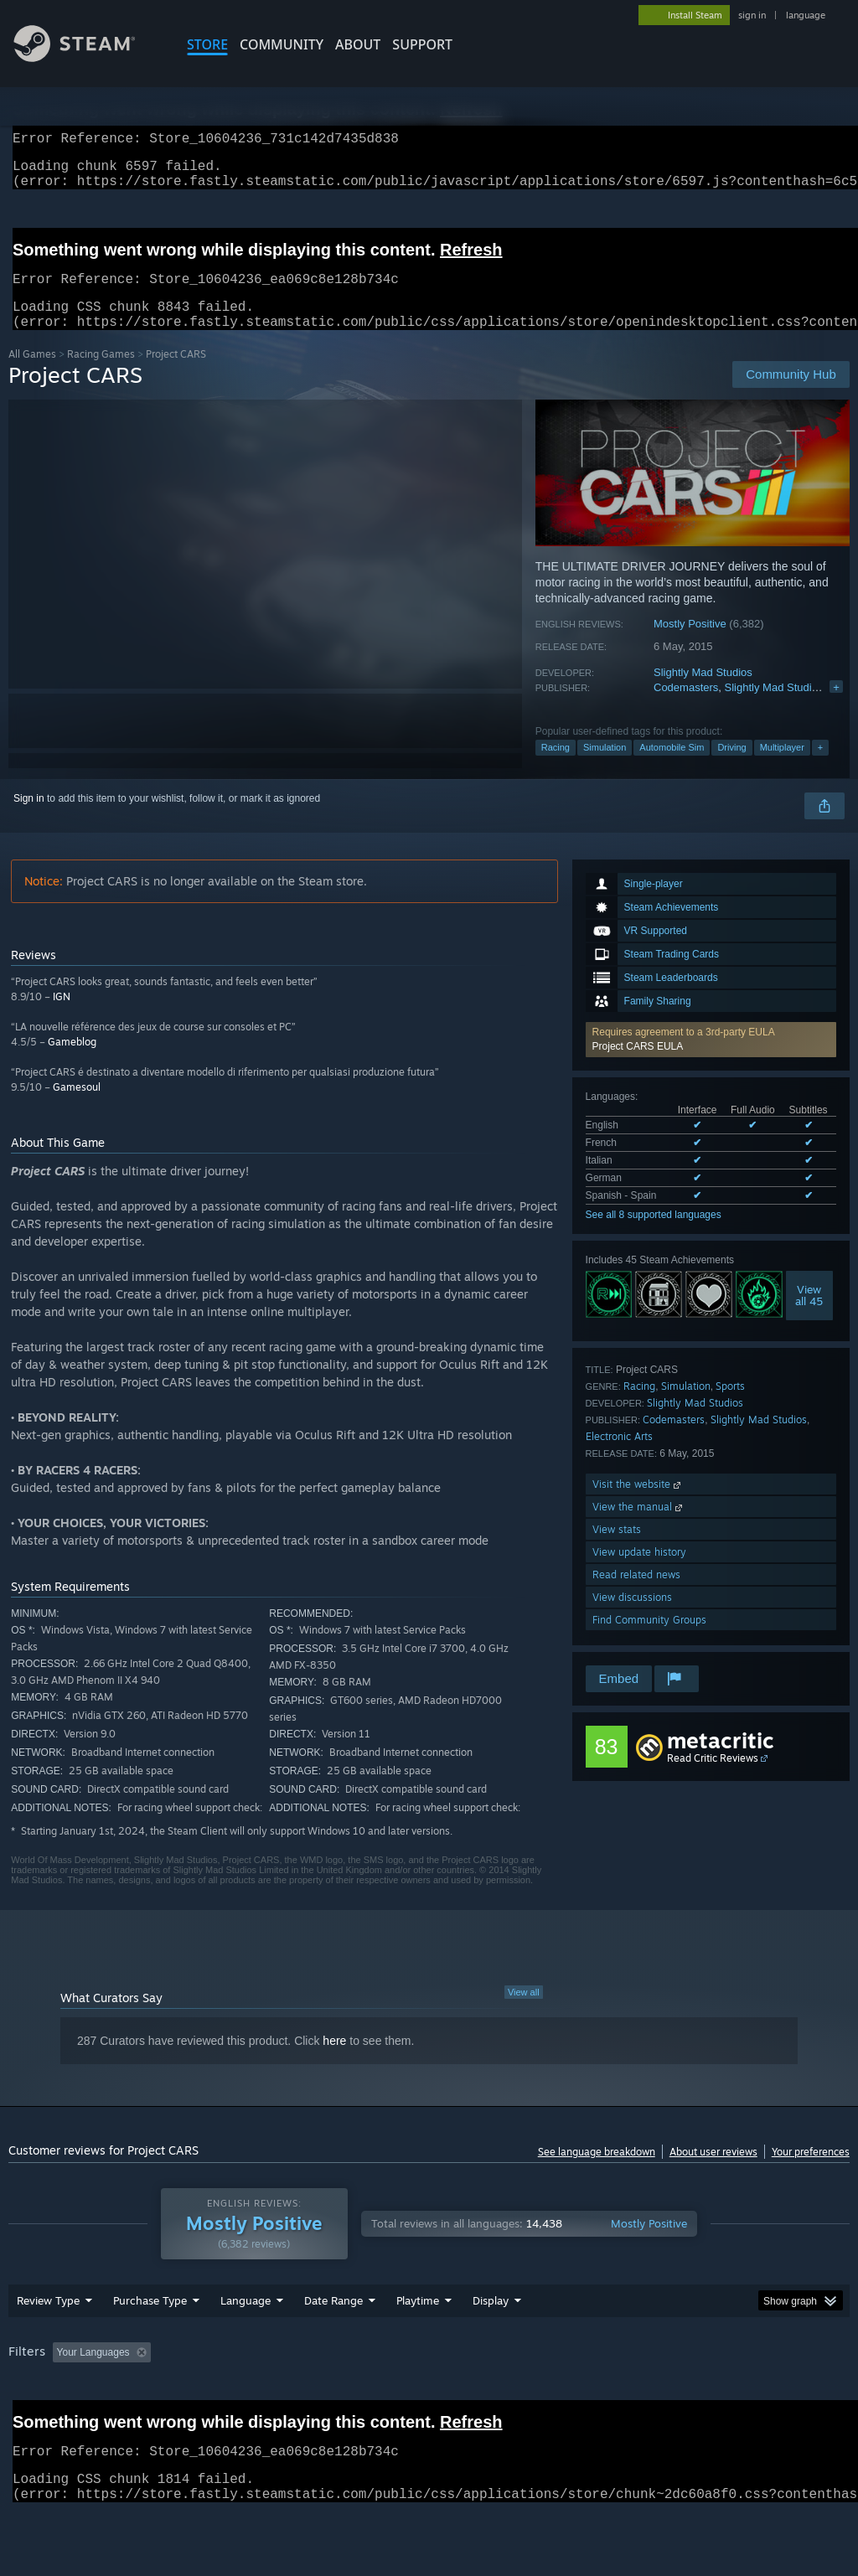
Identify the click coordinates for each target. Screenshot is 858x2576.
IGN (61, 1016)
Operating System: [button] (652, 2396)
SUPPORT (422, 44)
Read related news (636, 1594)
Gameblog (72, 1062)
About (357, 44)
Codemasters (686, 707)
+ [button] (820, 767)
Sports (730, 1406)
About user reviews (713, 2172)
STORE (207, 44)
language (805, 15)
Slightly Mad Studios (703, 692)
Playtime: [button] (391, 2396)
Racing (555, 767)
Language (245, 2344)
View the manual (638, 1526)
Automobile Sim (671, 767)
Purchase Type (150, 2344)
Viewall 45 (809, 1315)
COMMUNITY (281, 44)
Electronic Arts (619, 1456)
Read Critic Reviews (712, 1778)
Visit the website (638, 1504)
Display (491, 2344)
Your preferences (811, 2172)
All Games (32, 374)
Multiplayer (782, 767)
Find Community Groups (649, 1640)
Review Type (48, 2344)
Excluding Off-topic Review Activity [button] (262, 2396)
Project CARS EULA (638, 1066)
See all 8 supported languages (653, 1235)
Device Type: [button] (41, 2418)
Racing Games (101, 374)
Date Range (333, 2344)
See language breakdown (596, 2172)
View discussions (632, 1617)
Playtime (417, 2344)
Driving (731, 767)
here (334, 2061)
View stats (616, 1549)
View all (524, 2012)
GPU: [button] (795, 2396)
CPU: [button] (738, 2396)
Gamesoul (77, 1107)
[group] (429, 2407)
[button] (711, 1059)
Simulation (604, 767)
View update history (639, 1572)
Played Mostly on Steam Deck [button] (512, 2396)
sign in (752, 15)
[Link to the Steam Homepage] (87, 57)
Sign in (28, 818)
